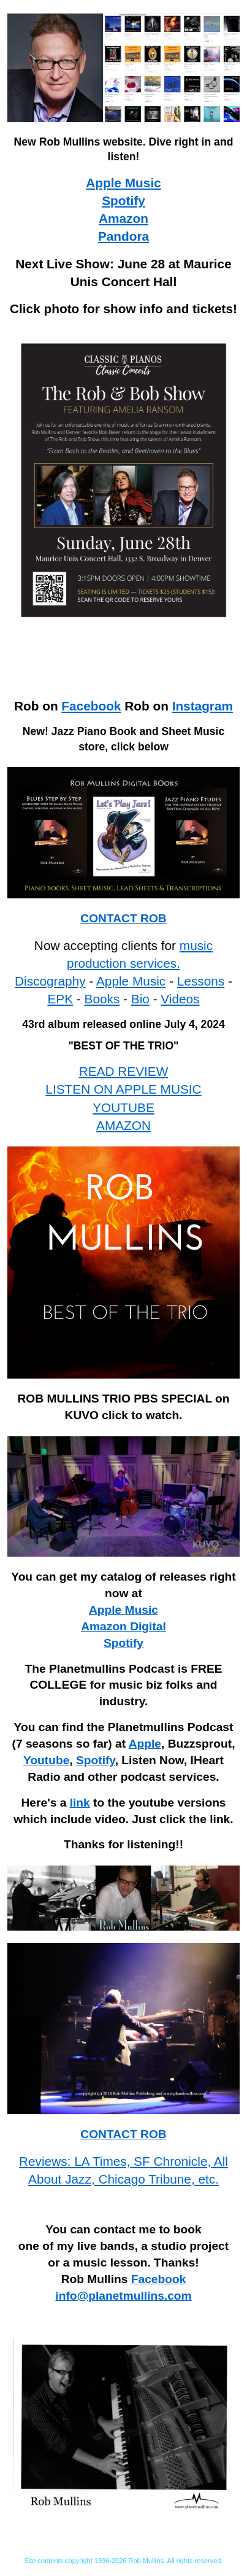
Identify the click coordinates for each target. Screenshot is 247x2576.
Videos (180, 999)
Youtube (46, 1760)
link (80, 1802)
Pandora (123, 236)
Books (102, 999)
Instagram (202, 706)
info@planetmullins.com (123, 2295)
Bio (140, 999)
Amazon (123, 218)
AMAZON (123, 1125)
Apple (145, 1743)
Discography (50, 981)
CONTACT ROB (123, 918)
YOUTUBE (123, 1107)
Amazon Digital (123, 1626)
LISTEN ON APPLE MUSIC (123, 1089)
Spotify (123, 200)
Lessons (200, 981)
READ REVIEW (124, 1071)
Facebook (91, 706)
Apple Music (123, 183)
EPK (60, 999)
